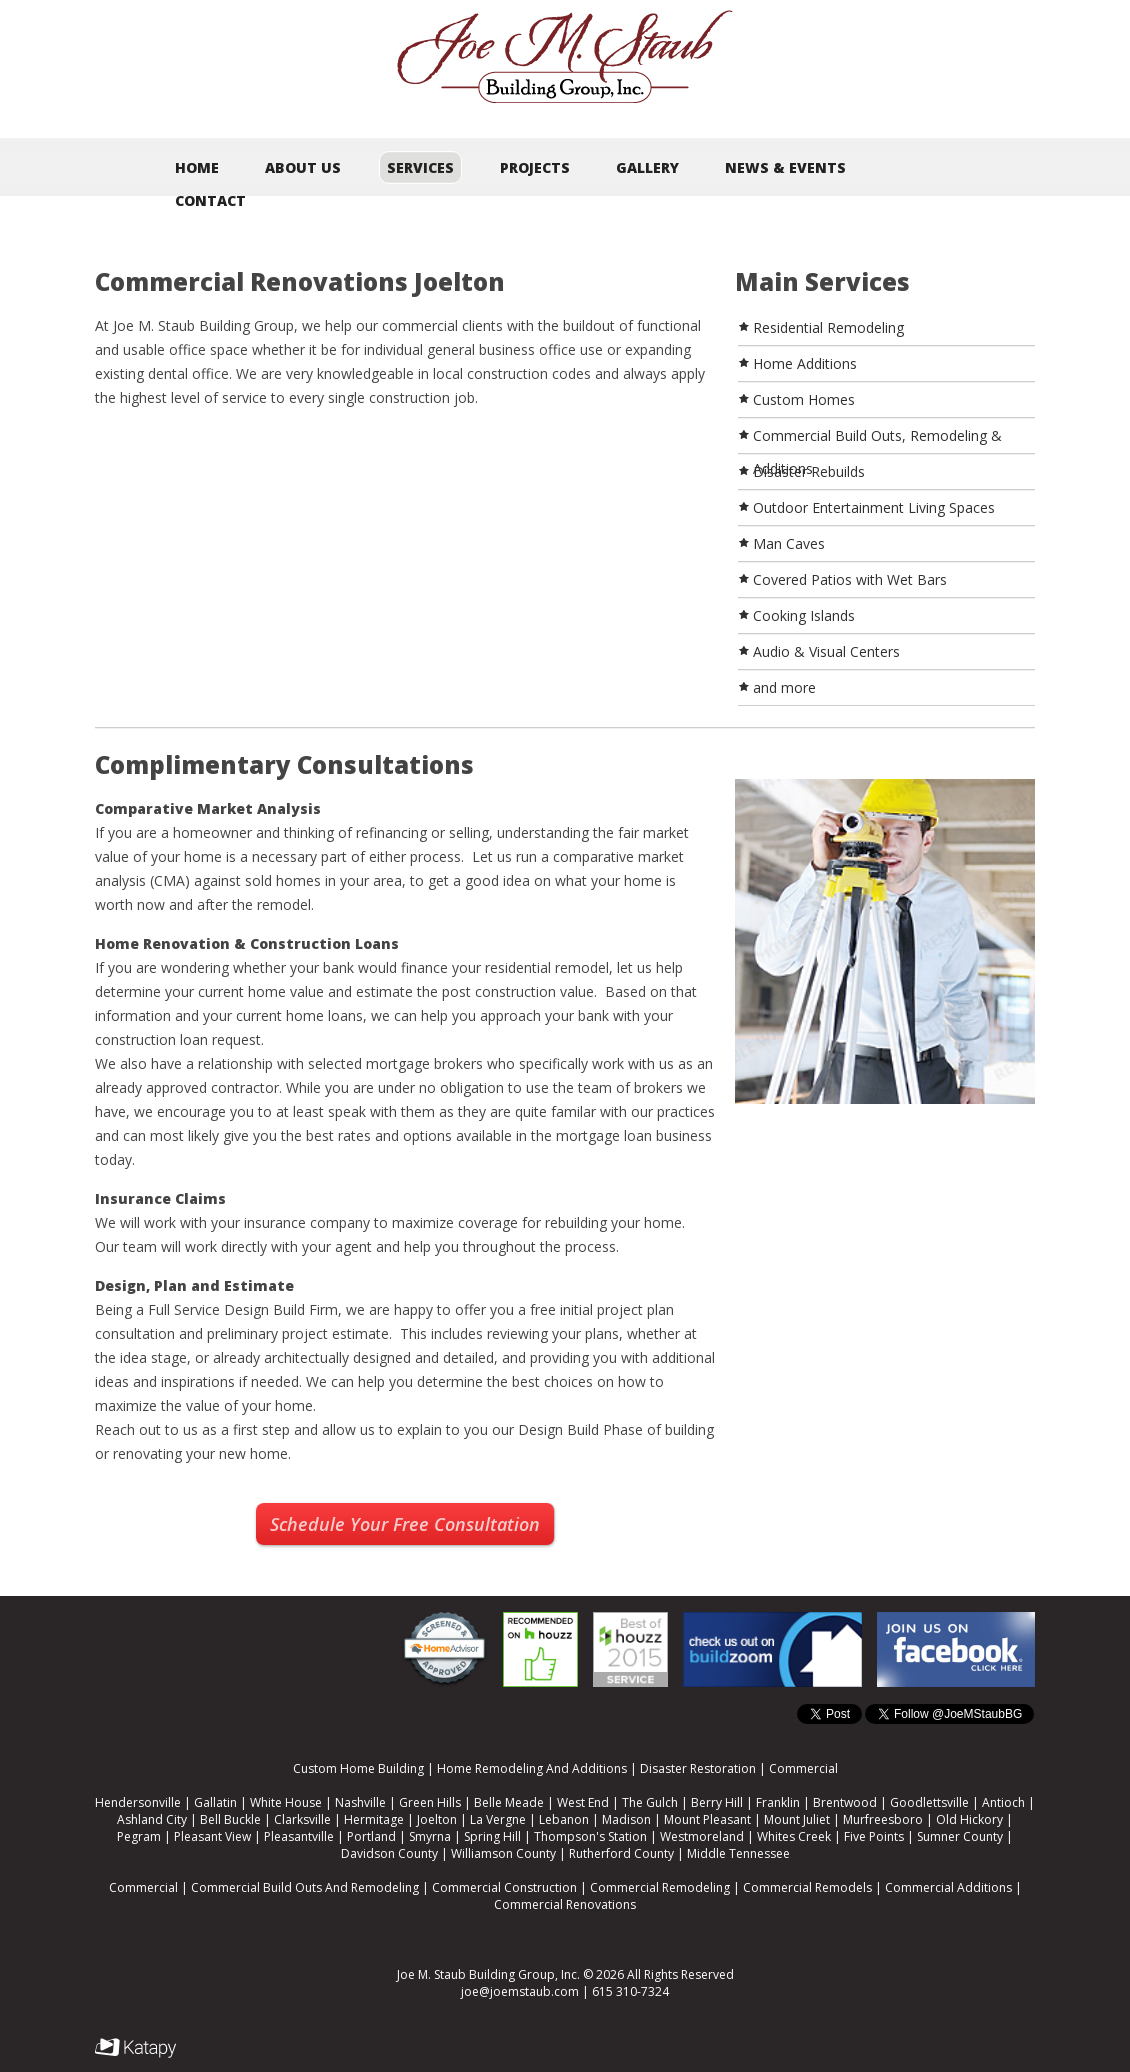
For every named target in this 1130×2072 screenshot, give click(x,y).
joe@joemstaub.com (520, 1991)
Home (197, 167)
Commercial (803, 1768)
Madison (626, 1819)
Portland (371, 1836)
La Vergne (498, 1819)
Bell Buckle (230, 1819)
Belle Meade (509, 1802)
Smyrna (430, 1836)
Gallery (647, 167)
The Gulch (650, 1802)
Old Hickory (969, 1819)
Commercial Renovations (565, 1904)
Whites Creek (794, 1836)
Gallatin (215, 1802)
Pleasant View (212, 1836)
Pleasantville (299, 1836)
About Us (303, 167)
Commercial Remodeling (660, 1887)
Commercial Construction (504, 1887)
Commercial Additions (948, 1887)
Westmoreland (702, 1836)
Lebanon (564, 1819)
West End (583, 1802)
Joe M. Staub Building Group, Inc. (488, 1974)
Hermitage (374, 1819)
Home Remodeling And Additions (532, 1768)
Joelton (437, 1819)
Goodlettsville (929, 1802)
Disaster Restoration (698, 1768)
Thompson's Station (590, 1836)
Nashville (360, 1802)
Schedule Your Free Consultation (405, 1524)
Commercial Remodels (807, 1887)
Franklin (778, 1802)
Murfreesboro (883, 1819)
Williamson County (503, 1853)
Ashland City (152, 1819)
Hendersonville (138, 1802)
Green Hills (430, 1802)
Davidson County (389, 1853)
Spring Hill (492, 1836)
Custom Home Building (358, 1768)
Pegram (139, 1836)
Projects (535, 167)
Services (420, 167)
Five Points (874, 1836)
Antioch (1003, 1802)
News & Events (785, 167)
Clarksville (302, 1819)
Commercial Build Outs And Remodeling (305, 1887)
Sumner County (960, 1836)
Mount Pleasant (707, 1819)
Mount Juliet (797, 1819)
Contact (210, 200)
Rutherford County (621, 1853)
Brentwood (845, 1802)
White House (286, 1802)
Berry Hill (717, 1802)
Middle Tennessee (738, 1853)
